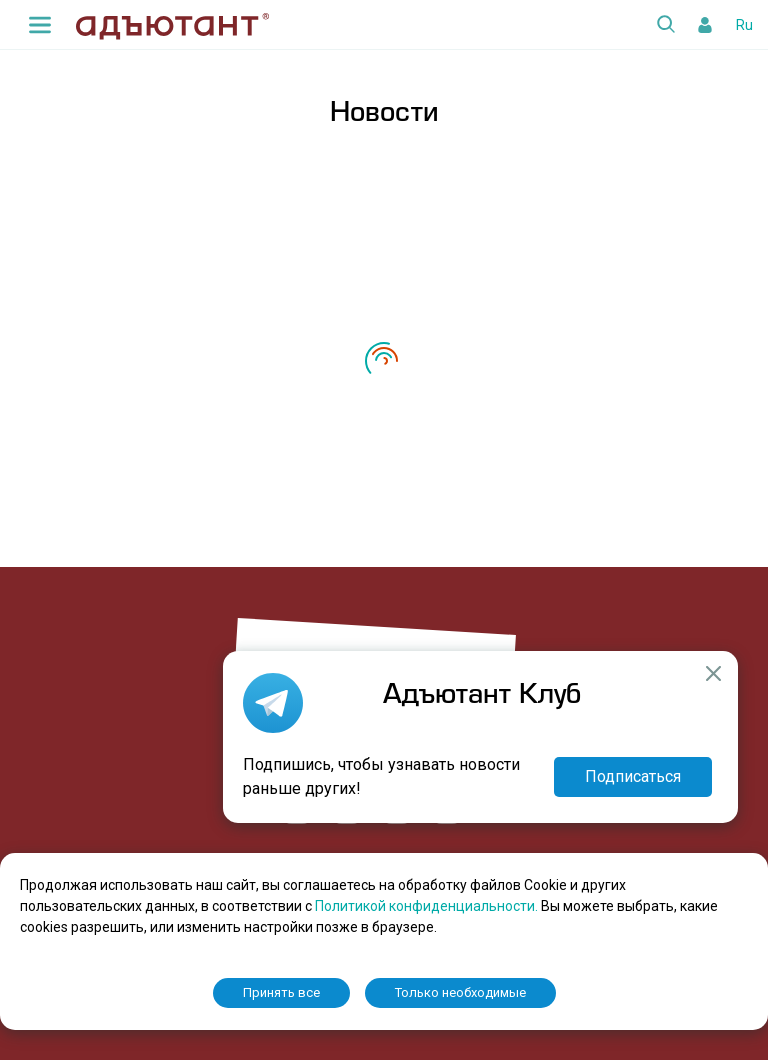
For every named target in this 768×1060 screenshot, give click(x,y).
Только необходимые (460, 992)
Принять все (281, 992)
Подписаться (633, 776)
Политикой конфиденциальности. (428, 906)
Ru (744, 25)
